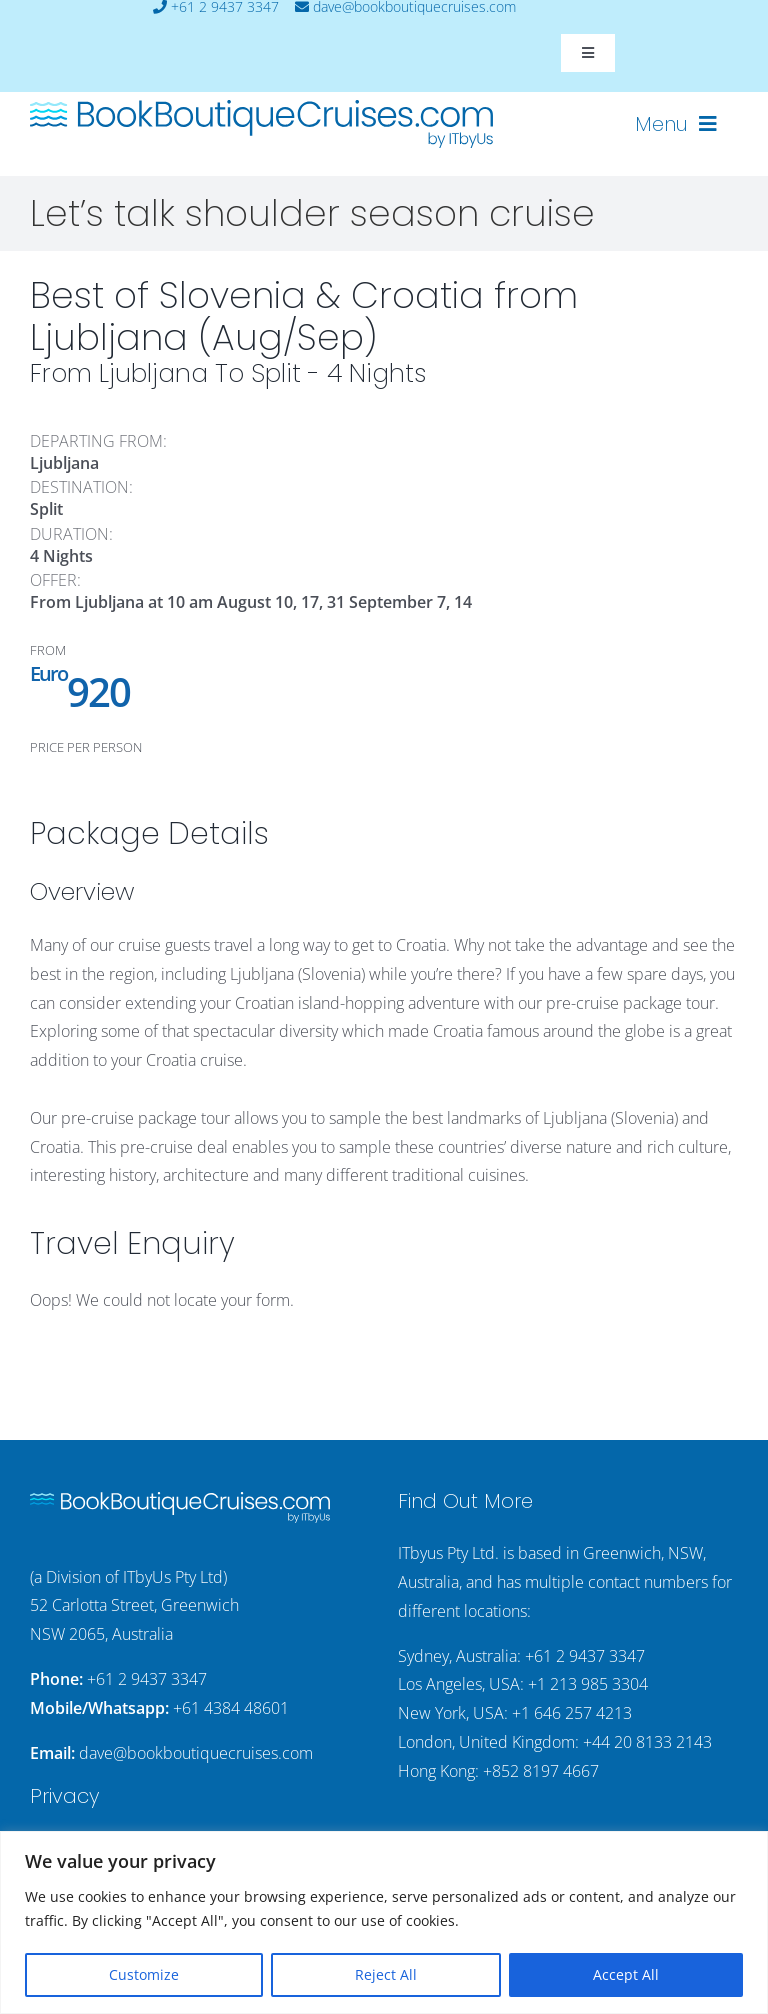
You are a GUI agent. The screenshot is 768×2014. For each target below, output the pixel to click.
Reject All (386, 1974)
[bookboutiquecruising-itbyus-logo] (261, 108)
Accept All (626, 1974)
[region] (384, 1922)
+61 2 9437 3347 (147, 1679)
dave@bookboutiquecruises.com (196, 1753)
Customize (144, 1974)
